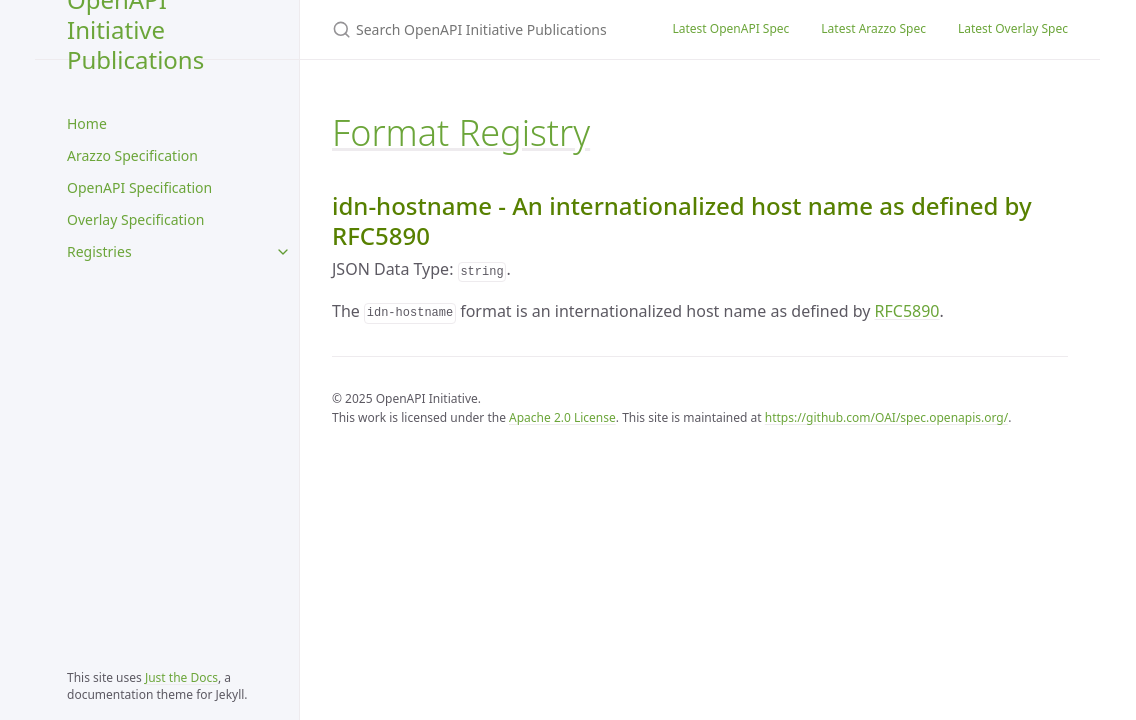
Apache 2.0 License (562, 417)
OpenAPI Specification (139, 187)
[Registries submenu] (283, 252)
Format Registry (461, 132)
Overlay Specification (135, 219)
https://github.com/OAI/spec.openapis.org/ (886, 417)
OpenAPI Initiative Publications (135, 29)
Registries (99, 251)
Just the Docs (181, 677)
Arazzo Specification (132, 155)
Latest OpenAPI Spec (730, 28)
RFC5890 (907, 311)
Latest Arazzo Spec (873, 28)
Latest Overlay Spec (1013, 28)
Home (87, 123)
